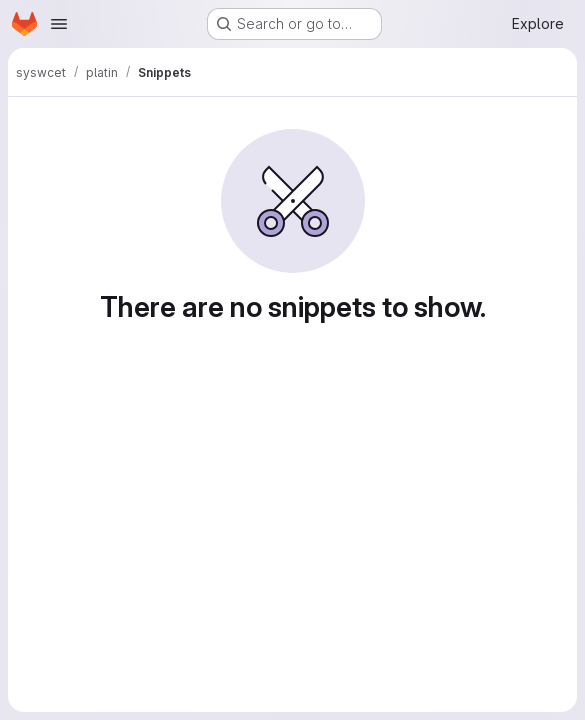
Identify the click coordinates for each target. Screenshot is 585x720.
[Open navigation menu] (59, 24)
